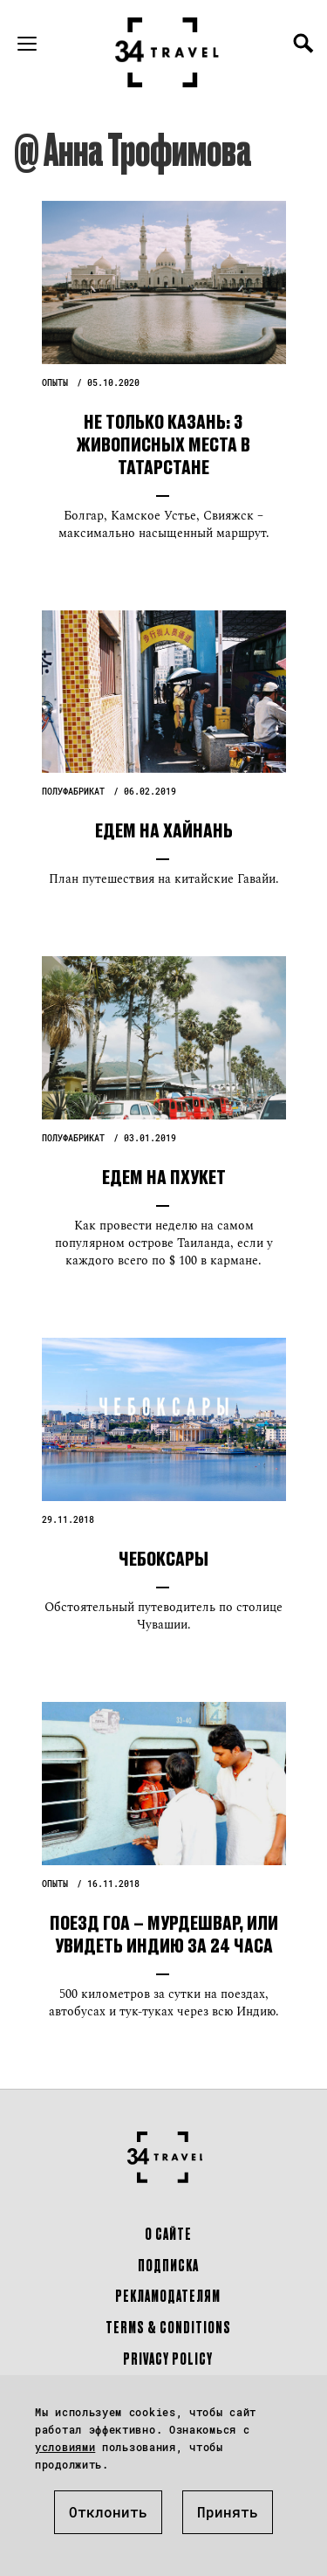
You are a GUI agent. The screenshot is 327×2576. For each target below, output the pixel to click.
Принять (227, 2512)
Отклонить (108, 2512)
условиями (65, 2447)
